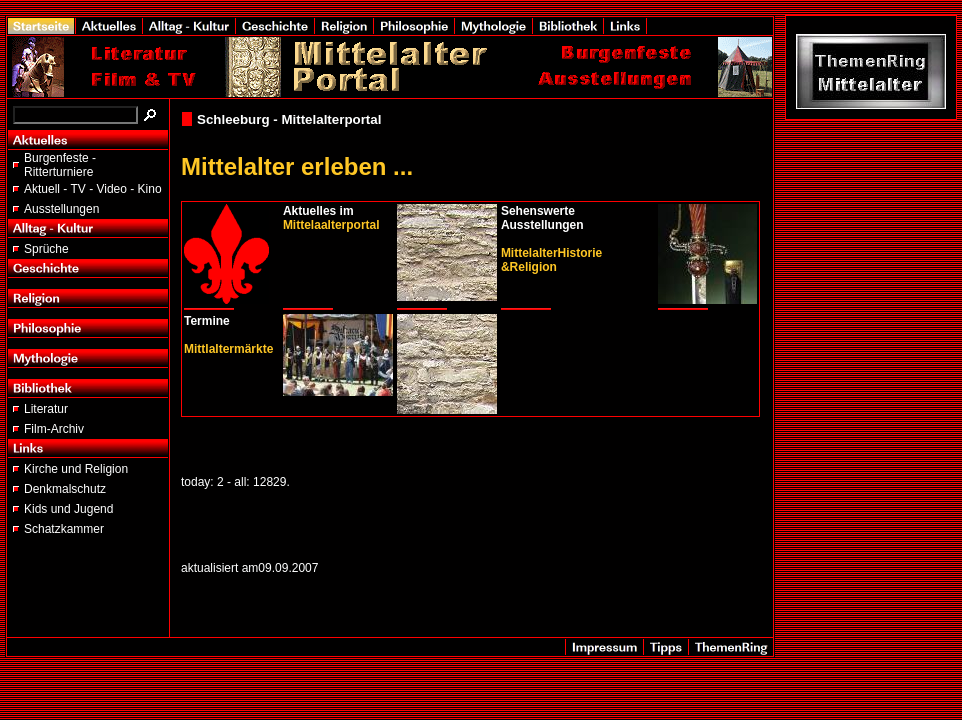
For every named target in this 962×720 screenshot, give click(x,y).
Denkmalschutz (65, 489)
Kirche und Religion (76, 469)
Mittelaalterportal (331, 225)
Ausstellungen (61, 209)
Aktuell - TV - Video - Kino (93, 189)
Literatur (46, 409)
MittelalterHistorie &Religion (551, 260)
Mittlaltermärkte (228, 349)
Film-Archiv (54, 429)
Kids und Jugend (68, 509)
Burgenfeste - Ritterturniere (60, 165)
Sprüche (46, 249)
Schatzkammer (64, 529)
